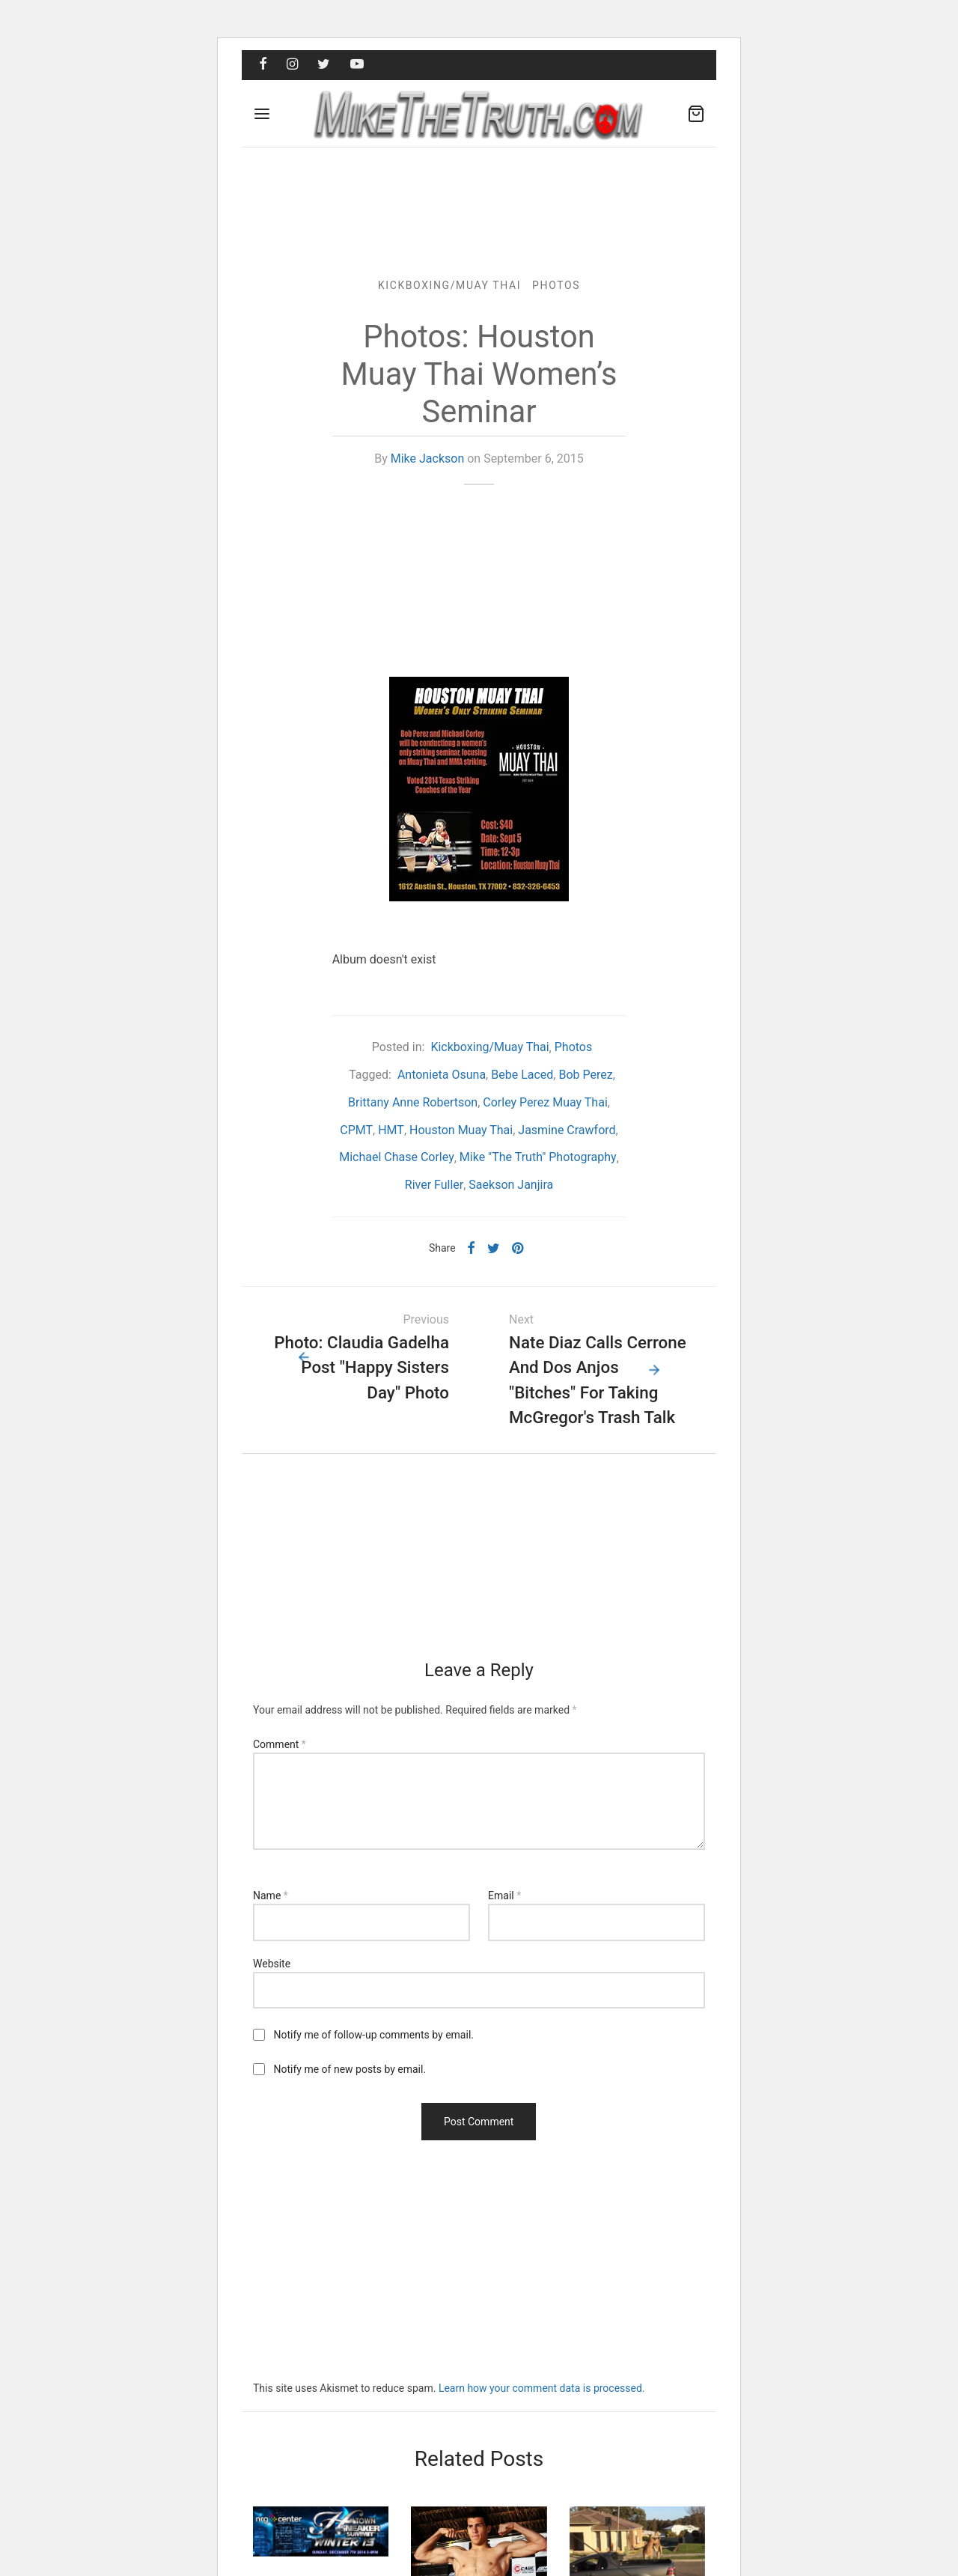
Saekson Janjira (511, 1186)
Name (270, 1897)
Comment (279, 1746)
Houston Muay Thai (461, 1131)
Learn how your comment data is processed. (542, 2390)
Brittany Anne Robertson (413, 1103)
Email (504, 1897)
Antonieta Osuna (441, 1076)
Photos (556, 286)
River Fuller (434, 1186)
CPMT (356, 1131)
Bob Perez (585, 1076)
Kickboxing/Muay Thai (449, 286)
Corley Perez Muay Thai (545, 1103)
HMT (391, 1131)
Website (271, 1964)
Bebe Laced (522, 1076)
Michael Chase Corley (396, 1158)
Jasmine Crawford (566, 1131)
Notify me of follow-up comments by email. (373, 2036)
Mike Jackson (428, 460)
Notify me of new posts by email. (349, 2071)
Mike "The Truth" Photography (538, 1158)
